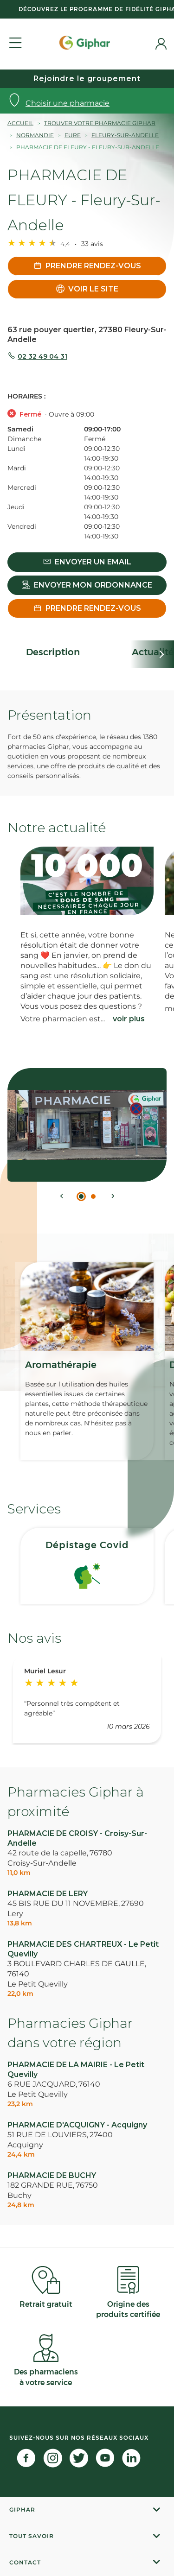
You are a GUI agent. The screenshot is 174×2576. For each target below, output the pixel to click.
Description (53, 652)
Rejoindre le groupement (87, 78)
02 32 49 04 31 (42, 356)
